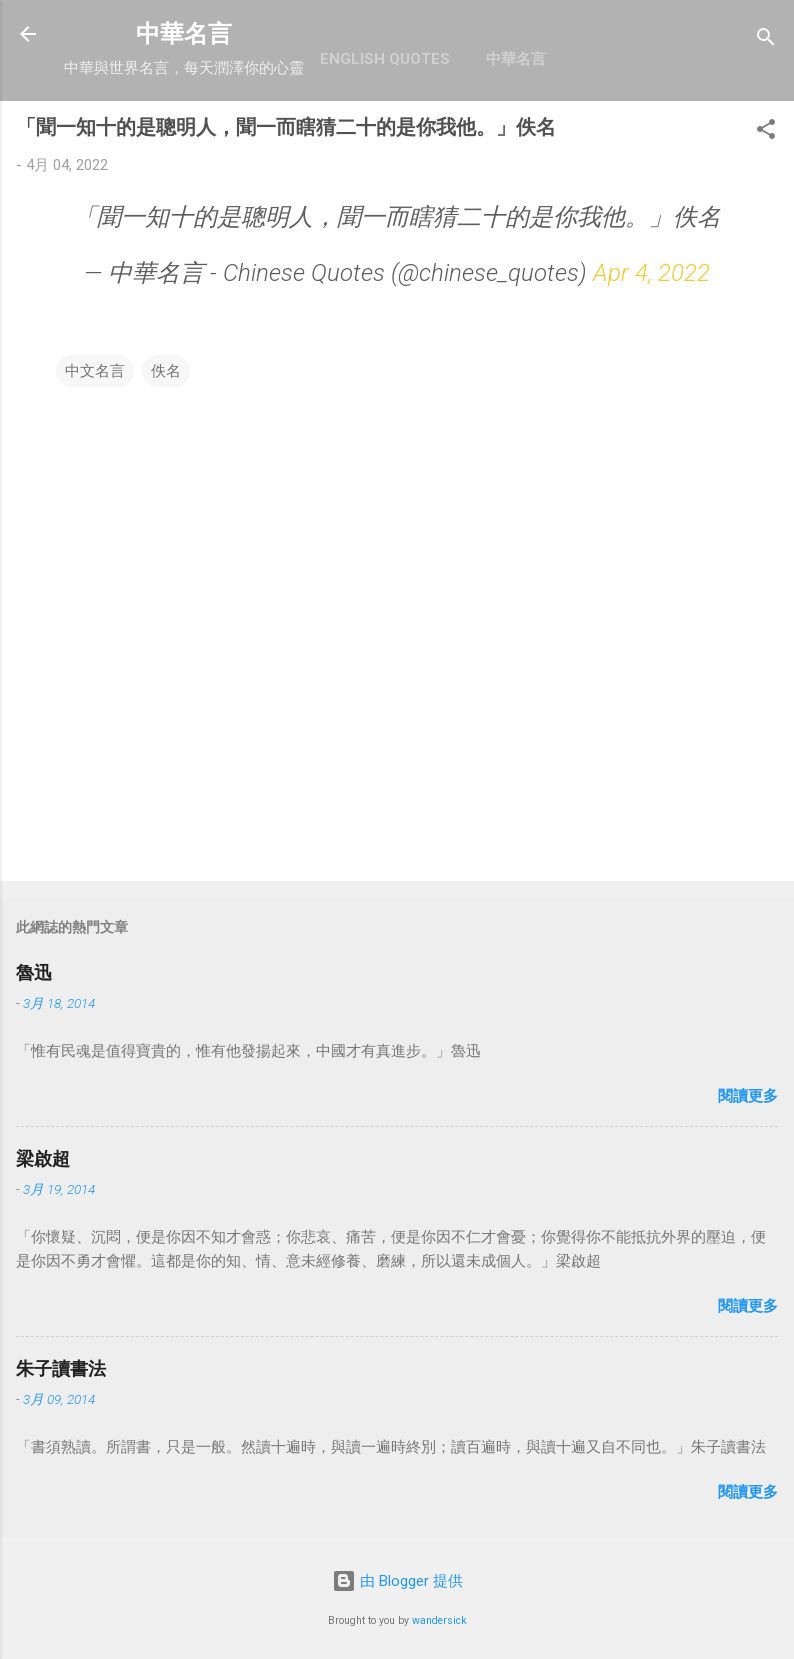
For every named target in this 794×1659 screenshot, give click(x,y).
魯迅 (34, 972)
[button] (766, 132)
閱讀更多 (748, 1096)
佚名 (166, 371)
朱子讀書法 (61, 1368)
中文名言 (95, 371)
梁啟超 (43, 1158)
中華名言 (184, 34)
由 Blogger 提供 (397, 1581)
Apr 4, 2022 (651, 273)
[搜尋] (766, 40)
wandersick (439, 1620)
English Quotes (385, 59)
